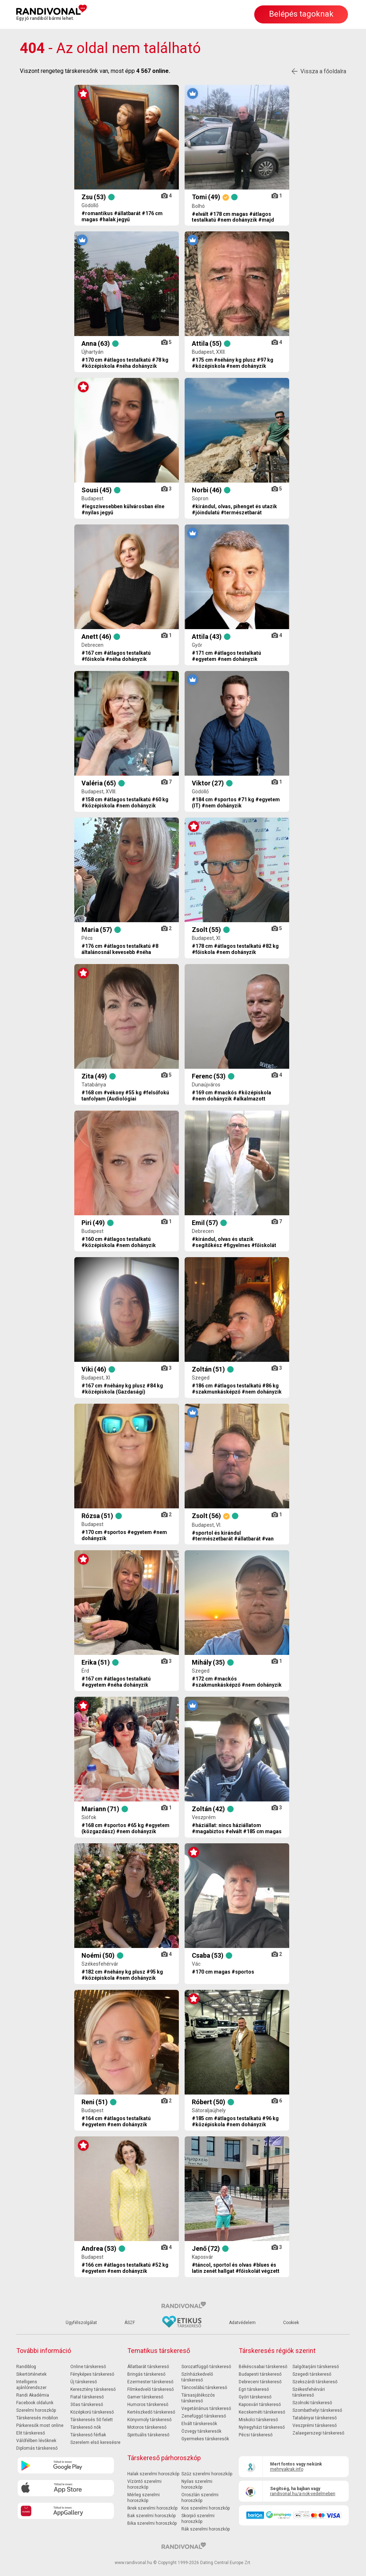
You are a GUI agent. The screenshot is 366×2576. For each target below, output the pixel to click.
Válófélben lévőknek (36, 2440)
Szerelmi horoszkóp (36, 2410)
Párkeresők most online (39, 2425)
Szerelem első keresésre (95, 2442)
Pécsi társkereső (256, 2434)
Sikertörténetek (31, 2374)
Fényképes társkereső (92, 2374)
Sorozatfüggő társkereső (206, 2366)
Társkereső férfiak (88, 2434)
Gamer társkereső (145, 2397)
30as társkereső (86, 2404)
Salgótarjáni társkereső (315, 2366)
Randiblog (26, 2366)
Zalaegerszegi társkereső (318, 2433)
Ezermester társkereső (150, 2381)
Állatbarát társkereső (148, 2366)
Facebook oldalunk (34, 2402)
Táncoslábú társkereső (204, 2387)
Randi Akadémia (32, 2395)
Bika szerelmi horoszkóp (152, 2523)
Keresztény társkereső (93, 2389)
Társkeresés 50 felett (91, 2419)
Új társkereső (83, 2381)
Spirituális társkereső (148, 2434)
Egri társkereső (254, 2389)
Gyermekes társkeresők (205, 2438)
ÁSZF (129, 2322)
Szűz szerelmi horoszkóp (206, 2473)
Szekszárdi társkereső (315, 2381)
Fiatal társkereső (87, 2397)
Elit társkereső (30, 2433)
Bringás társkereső (146, 2374)
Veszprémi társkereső (314, 2425)
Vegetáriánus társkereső (206, 2408)
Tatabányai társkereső (314, 2417)
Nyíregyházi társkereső (262, 2427)
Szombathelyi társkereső (317, 2410)
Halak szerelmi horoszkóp (153, 2473)
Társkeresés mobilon (37, 2417)
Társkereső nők (85, 2427)
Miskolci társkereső (258, 2419)
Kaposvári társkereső (260, 2404)
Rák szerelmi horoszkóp (205, 2529)
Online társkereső (88, 2366)
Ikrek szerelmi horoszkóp (152, 2508)
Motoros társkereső (147, 2427)
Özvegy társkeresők (201, 2431)
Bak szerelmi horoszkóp (151, 2515)
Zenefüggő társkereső (203, 2416)
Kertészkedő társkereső (151, 2412)
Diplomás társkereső (37, 2448)
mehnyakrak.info (286, 2469)
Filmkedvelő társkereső (150, 2389)
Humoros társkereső (147, 2404)
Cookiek (291, 2322)
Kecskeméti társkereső (262, 2412)
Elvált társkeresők (199, 2423)
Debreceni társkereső (260, 2381)
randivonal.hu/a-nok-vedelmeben (302, 2493)
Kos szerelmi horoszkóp (205, 2508)
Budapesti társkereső (260, 2374)
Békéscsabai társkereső (263, 2366)
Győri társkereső (255, 2397)
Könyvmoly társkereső (149, 2419)
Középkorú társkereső (92, 2412)
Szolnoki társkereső (312, 2402)
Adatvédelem (242, 2322)
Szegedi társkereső (311, 2374)
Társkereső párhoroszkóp (164, 2458)
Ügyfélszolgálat (81, 2322)
